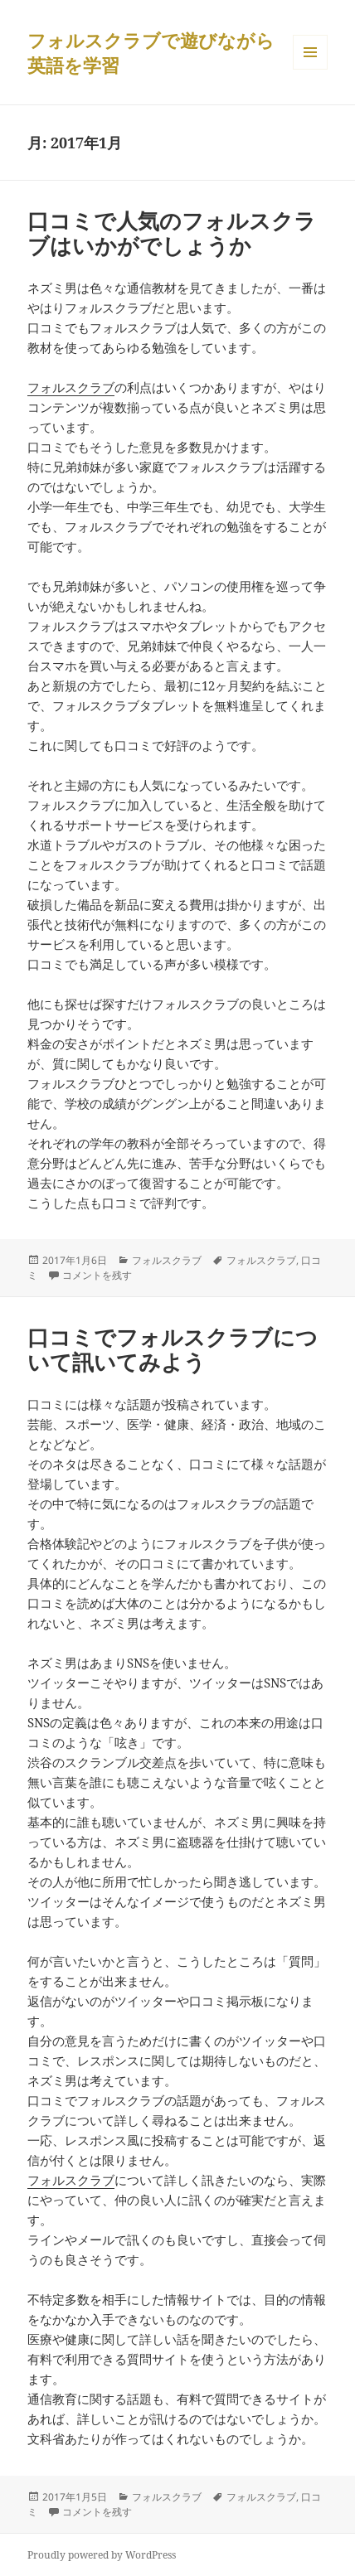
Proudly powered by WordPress (101, 2555)
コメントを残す (97, 1275)
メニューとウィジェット (310, 69)
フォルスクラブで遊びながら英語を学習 (151, 52)
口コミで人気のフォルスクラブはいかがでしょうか (171, 233)
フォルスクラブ (70, 387)
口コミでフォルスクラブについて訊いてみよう (172, 1349)
